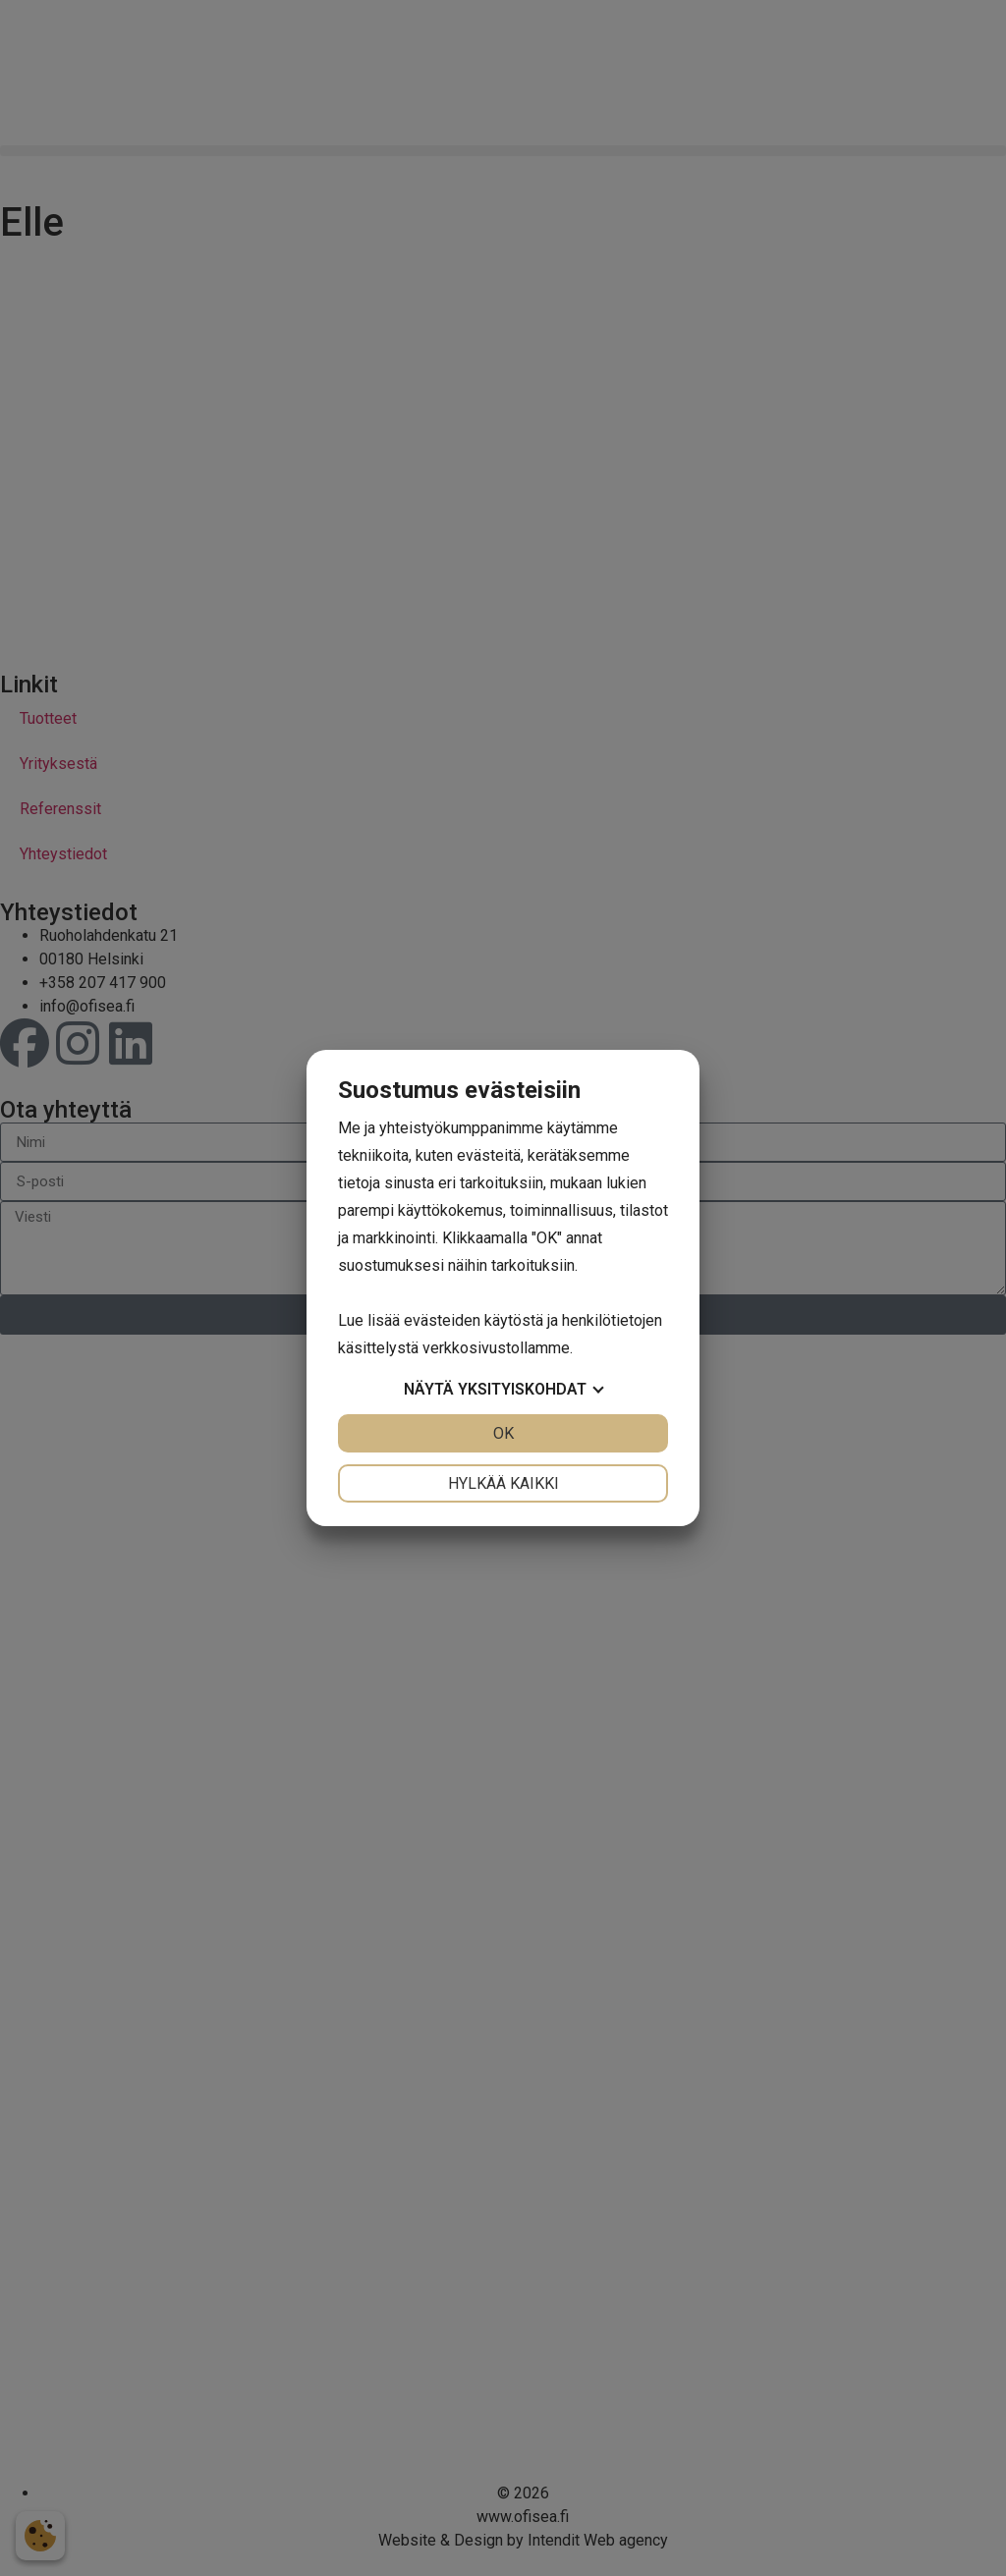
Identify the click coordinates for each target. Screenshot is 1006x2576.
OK (503, 1433)
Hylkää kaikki (503, 1483)
